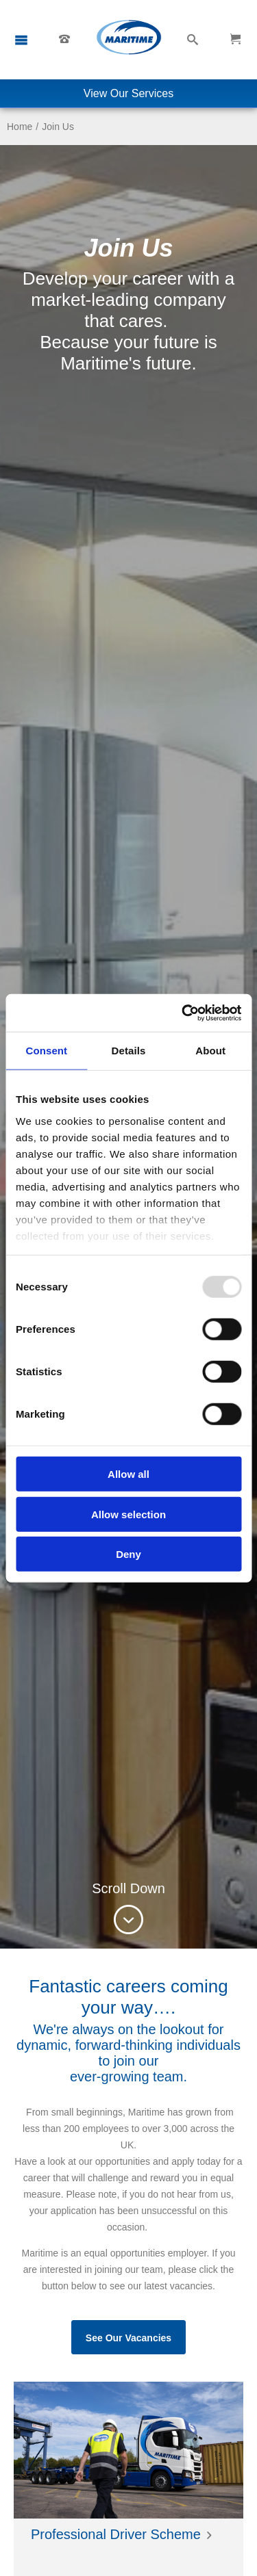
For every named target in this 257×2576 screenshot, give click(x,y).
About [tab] (210, 1050)
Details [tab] (129, 1050)
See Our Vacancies (128, 2337)
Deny (128, 1554)
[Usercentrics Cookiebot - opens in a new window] (183, 1013)
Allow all (128, 1474)
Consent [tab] (46, 1050)
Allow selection (128, 1514)
